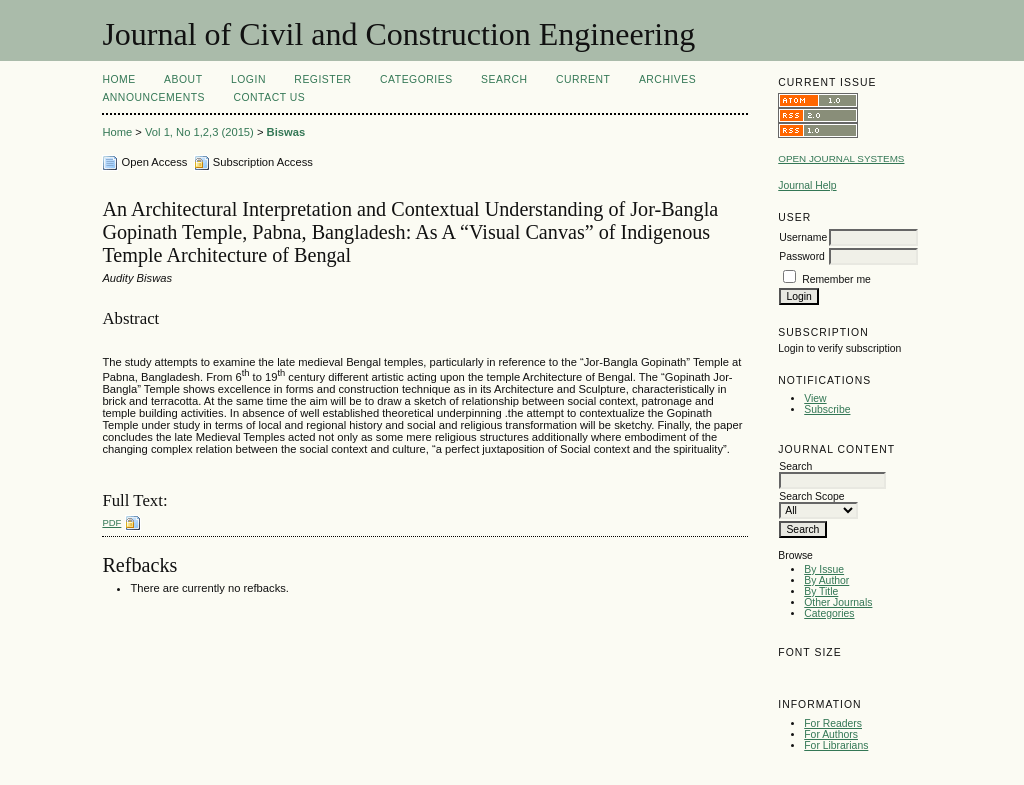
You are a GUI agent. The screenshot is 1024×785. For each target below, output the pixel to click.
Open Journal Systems (841, 158)
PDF (111, 522)
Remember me (836, 279)
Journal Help (807, 185)
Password (802, 256)
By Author (826, 580)
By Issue (824, 569)
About (183, 79)
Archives (667, 79)
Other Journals (838, 602)
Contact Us (269, 97)
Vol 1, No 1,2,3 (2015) (199, 132)
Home (118, 79)
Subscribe (827, 409)
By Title (821, 591)
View (815, 398)
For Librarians (836, 745)
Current (583, 79)
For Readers (833, 723)
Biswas (286, 132)
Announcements (153, 97)
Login (248, 79)
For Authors (831, 734)
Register (322, 79)
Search (504, 79)
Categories (829, 613)
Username (803, 237)
